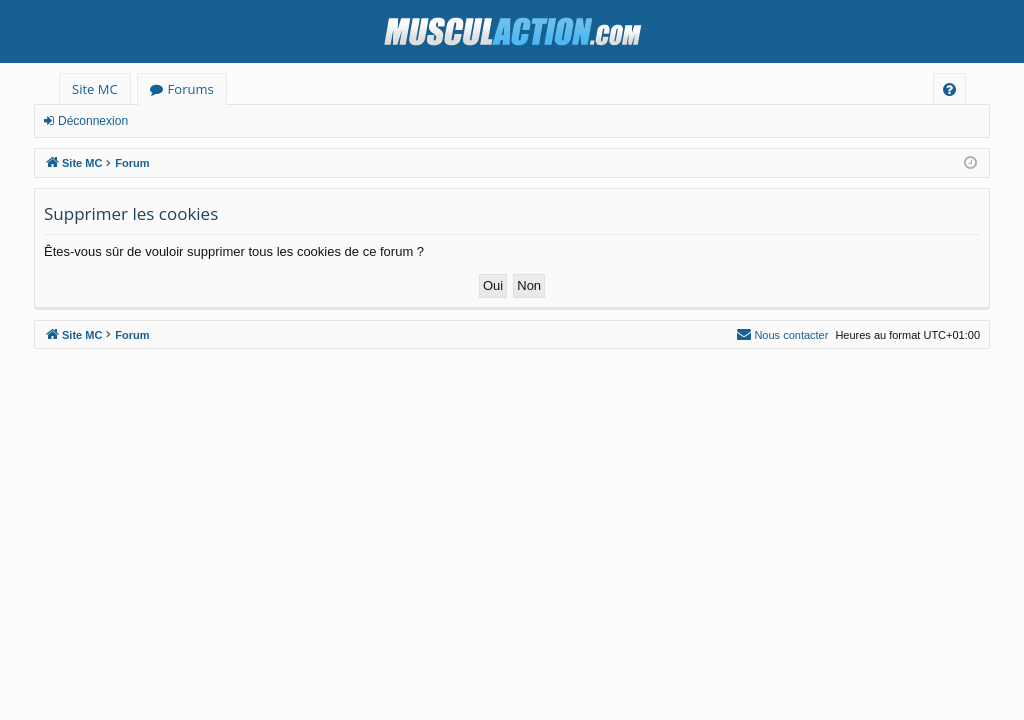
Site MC (95, 89)
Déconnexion (93, 121)
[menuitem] (949, 89)
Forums (191, 89)
